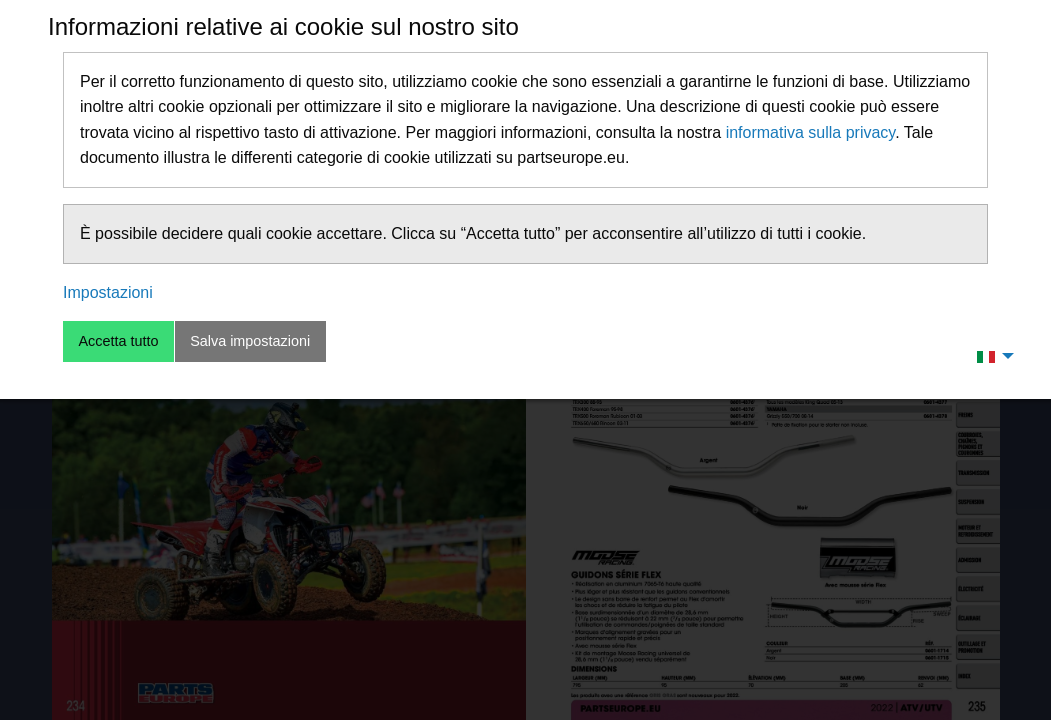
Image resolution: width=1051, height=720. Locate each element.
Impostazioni (108, 292)
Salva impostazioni (250, 341)
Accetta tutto (118, 341)
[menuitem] (990, 356)
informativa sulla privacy (811, 132)
